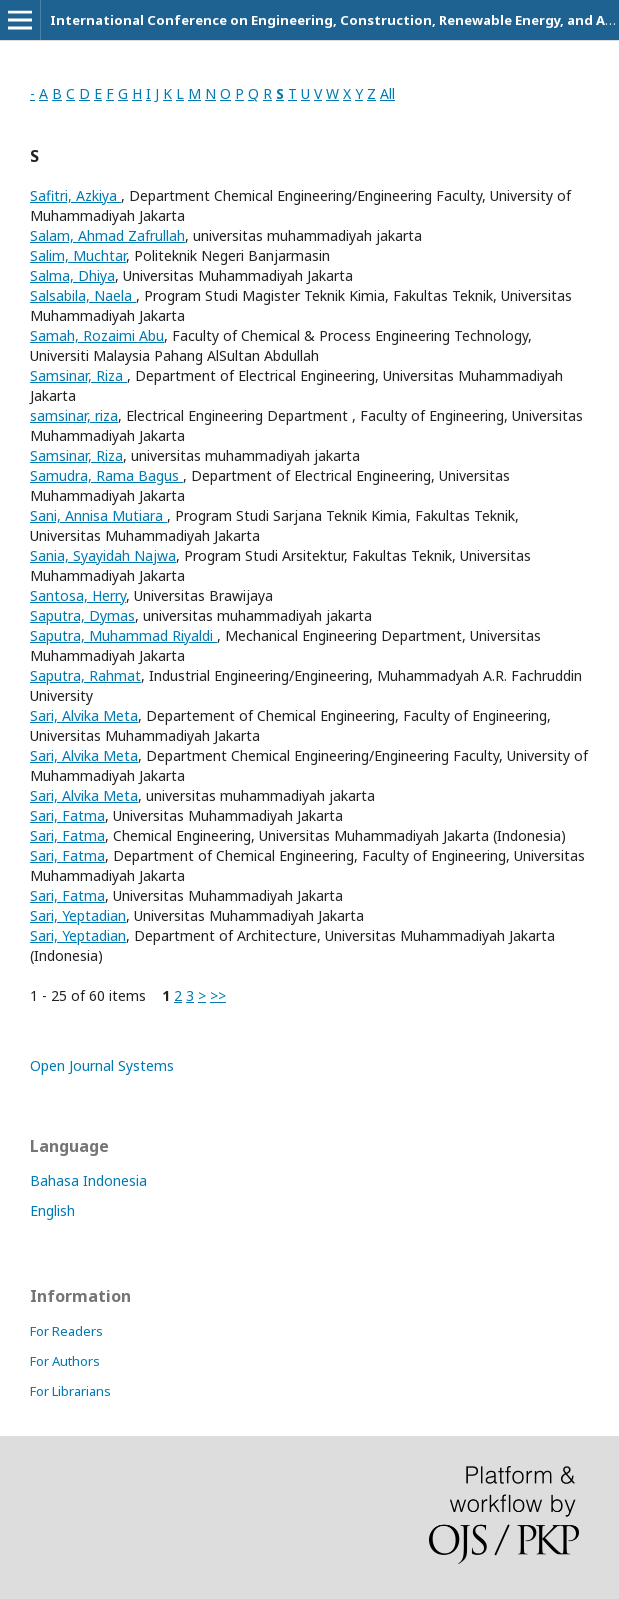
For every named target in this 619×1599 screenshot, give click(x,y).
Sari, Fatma (67, 815)
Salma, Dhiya (72, 275)
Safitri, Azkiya (75, 195)
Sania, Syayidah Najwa (103, 555)
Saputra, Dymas (82, 615)
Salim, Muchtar (78, 255)
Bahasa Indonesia (88, 1180)
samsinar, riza (74, 415)
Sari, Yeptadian (78, 915)
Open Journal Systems (102, 1065)
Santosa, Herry (78, 595)
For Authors (65, 1361)
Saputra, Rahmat (85, 675)
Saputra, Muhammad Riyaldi (123, 635)
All (387, 93)
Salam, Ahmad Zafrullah (107, 235)
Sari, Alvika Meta (84, 715)
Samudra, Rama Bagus (106, 475)
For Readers (66, 1331)
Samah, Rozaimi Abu (97, 335)
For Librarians (70, 1391)
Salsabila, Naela (83, 295)
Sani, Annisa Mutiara (98, 515)
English (52, 1210)
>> (218, 995)
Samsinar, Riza (78, 375)
